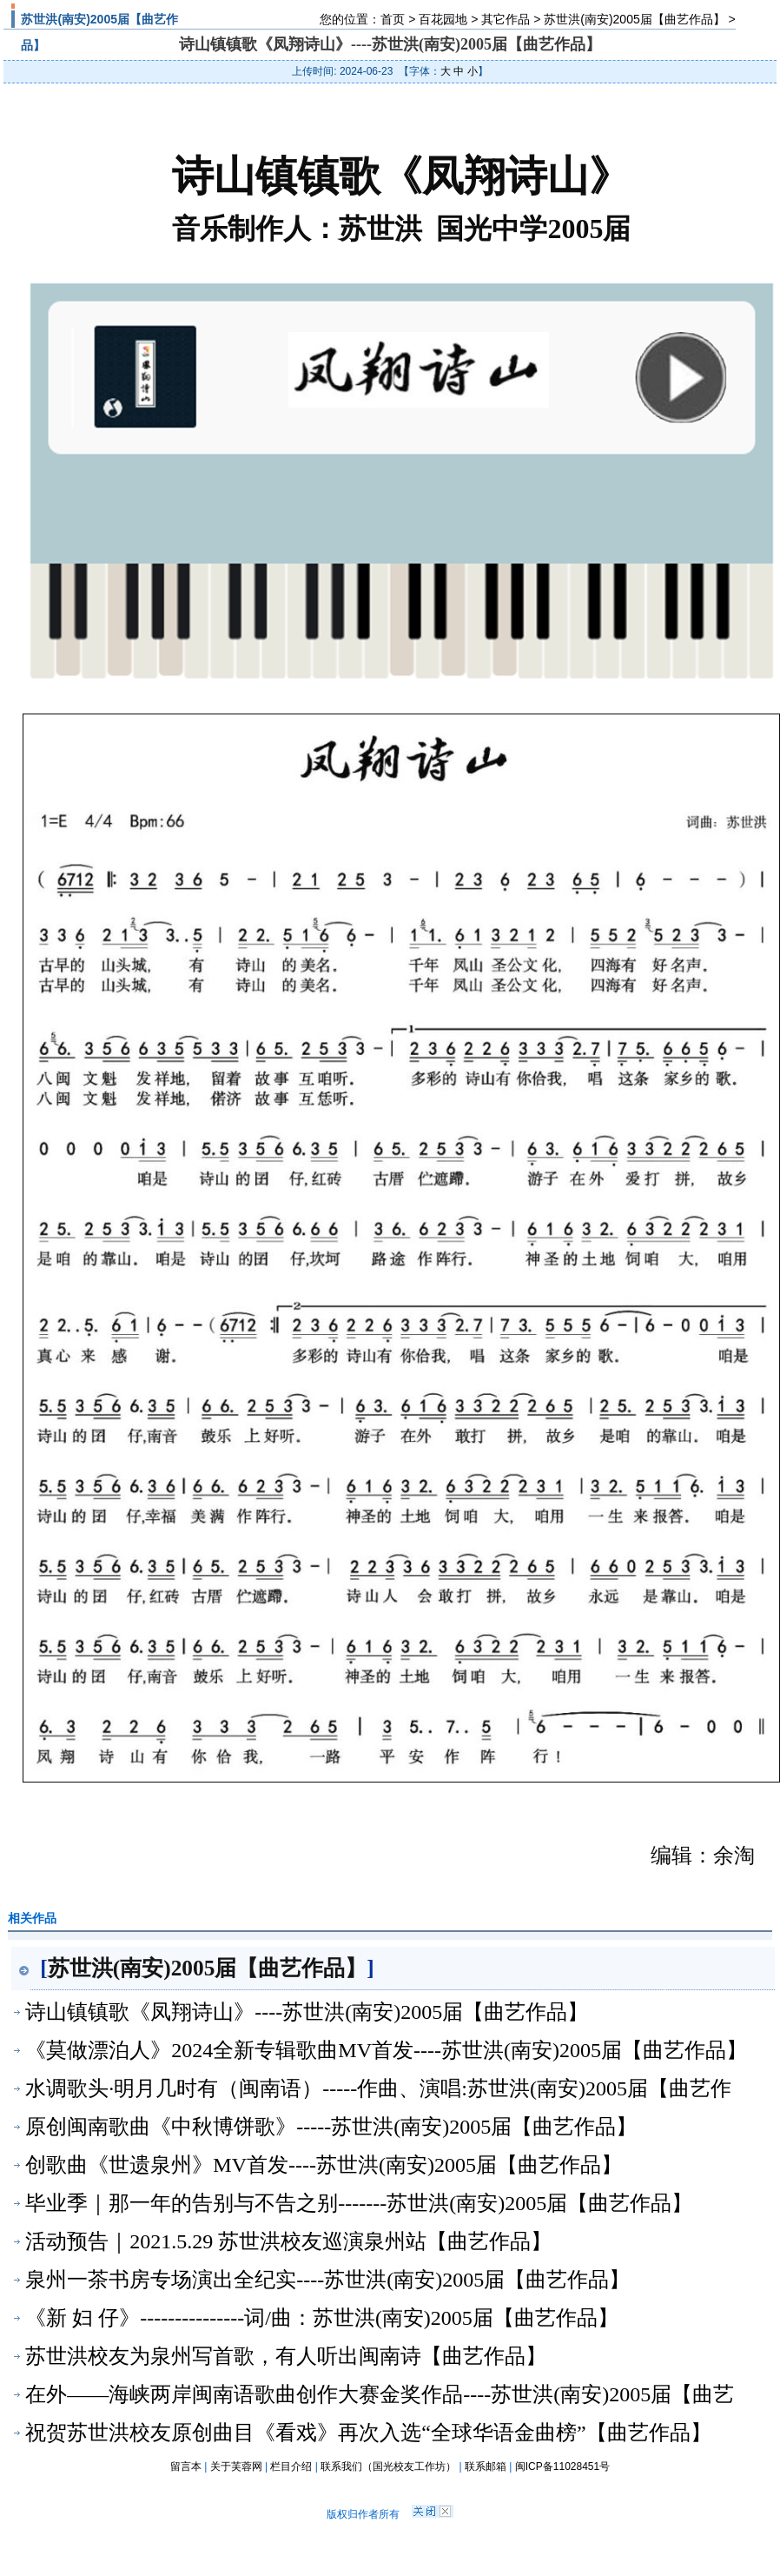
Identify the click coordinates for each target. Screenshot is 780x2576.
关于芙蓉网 (236, 2466)
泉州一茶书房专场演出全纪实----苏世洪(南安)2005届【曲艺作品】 (327, 2279)
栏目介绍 (291, 2466)
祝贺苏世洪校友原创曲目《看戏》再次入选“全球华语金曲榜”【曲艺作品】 (368, 2432)
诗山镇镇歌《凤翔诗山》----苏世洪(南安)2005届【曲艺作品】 (306, 2012)
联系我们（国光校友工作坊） (388, 2466)
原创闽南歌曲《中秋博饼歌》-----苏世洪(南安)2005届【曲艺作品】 (331, 2126)
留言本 (186, 2466)
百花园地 (443, 19)
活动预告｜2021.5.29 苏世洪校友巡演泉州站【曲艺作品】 (288, 2241)
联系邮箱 (485, 2466)
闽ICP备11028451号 (562, 2466)
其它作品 (505, 19)
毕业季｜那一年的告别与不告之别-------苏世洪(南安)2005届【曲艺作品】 (358, 2203)
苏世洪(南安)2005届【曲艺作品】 (634, 19)
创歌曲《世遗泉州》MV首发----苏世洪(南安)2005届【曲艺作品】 (323, 2165)
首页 (392, 19)
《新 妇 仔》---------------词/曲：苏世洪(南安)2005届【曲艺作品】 (321, 2318)
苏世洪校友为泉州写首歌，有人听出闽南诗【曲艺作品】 (285, 2356)
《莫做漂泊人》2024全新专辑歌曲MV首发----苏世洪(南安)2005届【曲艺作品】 (386, 2050)
